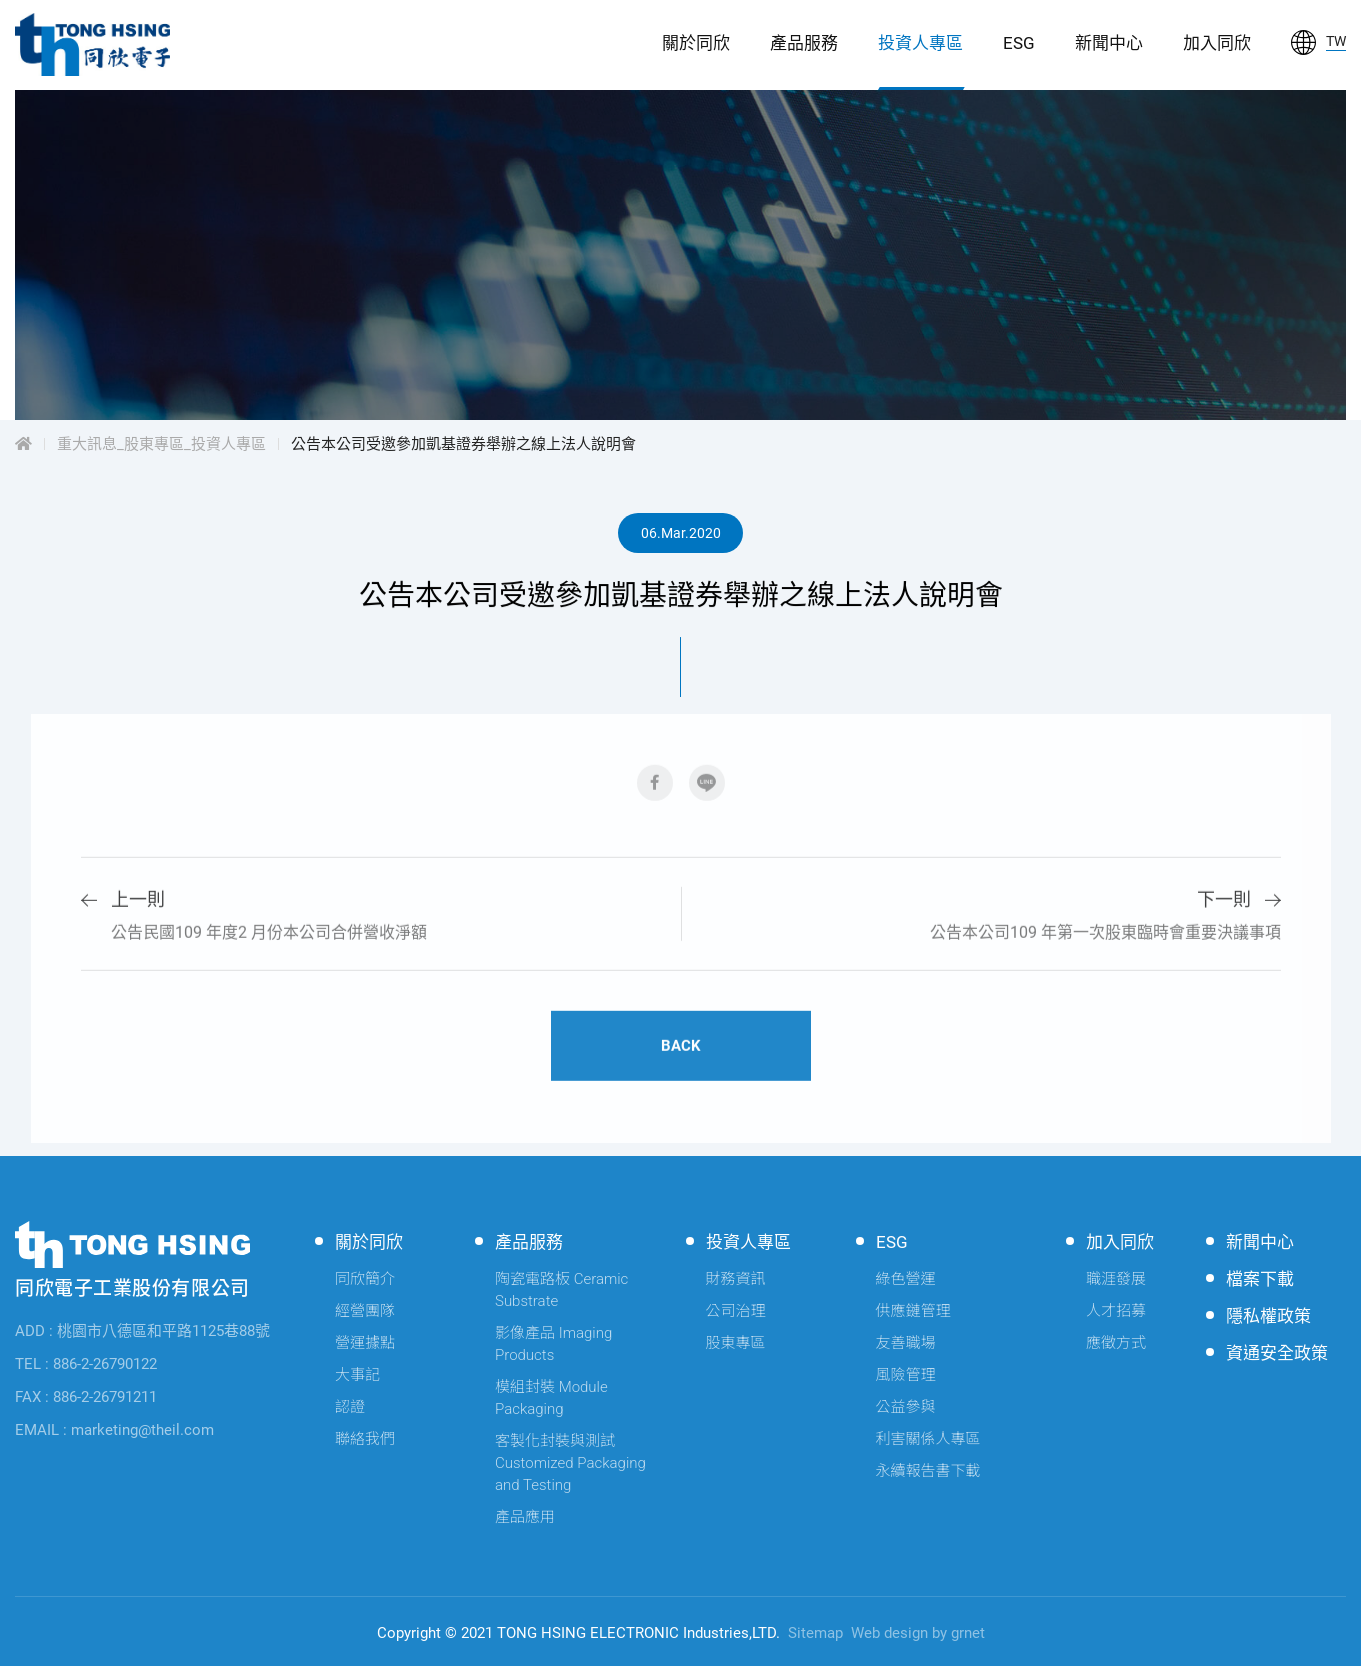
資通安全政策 (1277, 1353)
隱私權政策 (1268, 1316)
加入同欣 (1217, 43)
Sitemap (815, 1633)
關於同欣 (696, 43)
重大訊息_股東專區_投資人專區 (161, 444)
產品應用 (525, 1517)
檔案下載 (1260, 1279)
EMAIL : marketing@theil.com (114, 1430)
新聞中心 (1109, 43)
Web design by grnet (918, 1633)
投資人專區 (920, 43)
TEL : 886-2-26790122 (86, 1364)
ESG (1019, 43)
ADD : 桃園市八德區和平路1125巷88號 (142, 1331)
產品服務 (804, 43)
